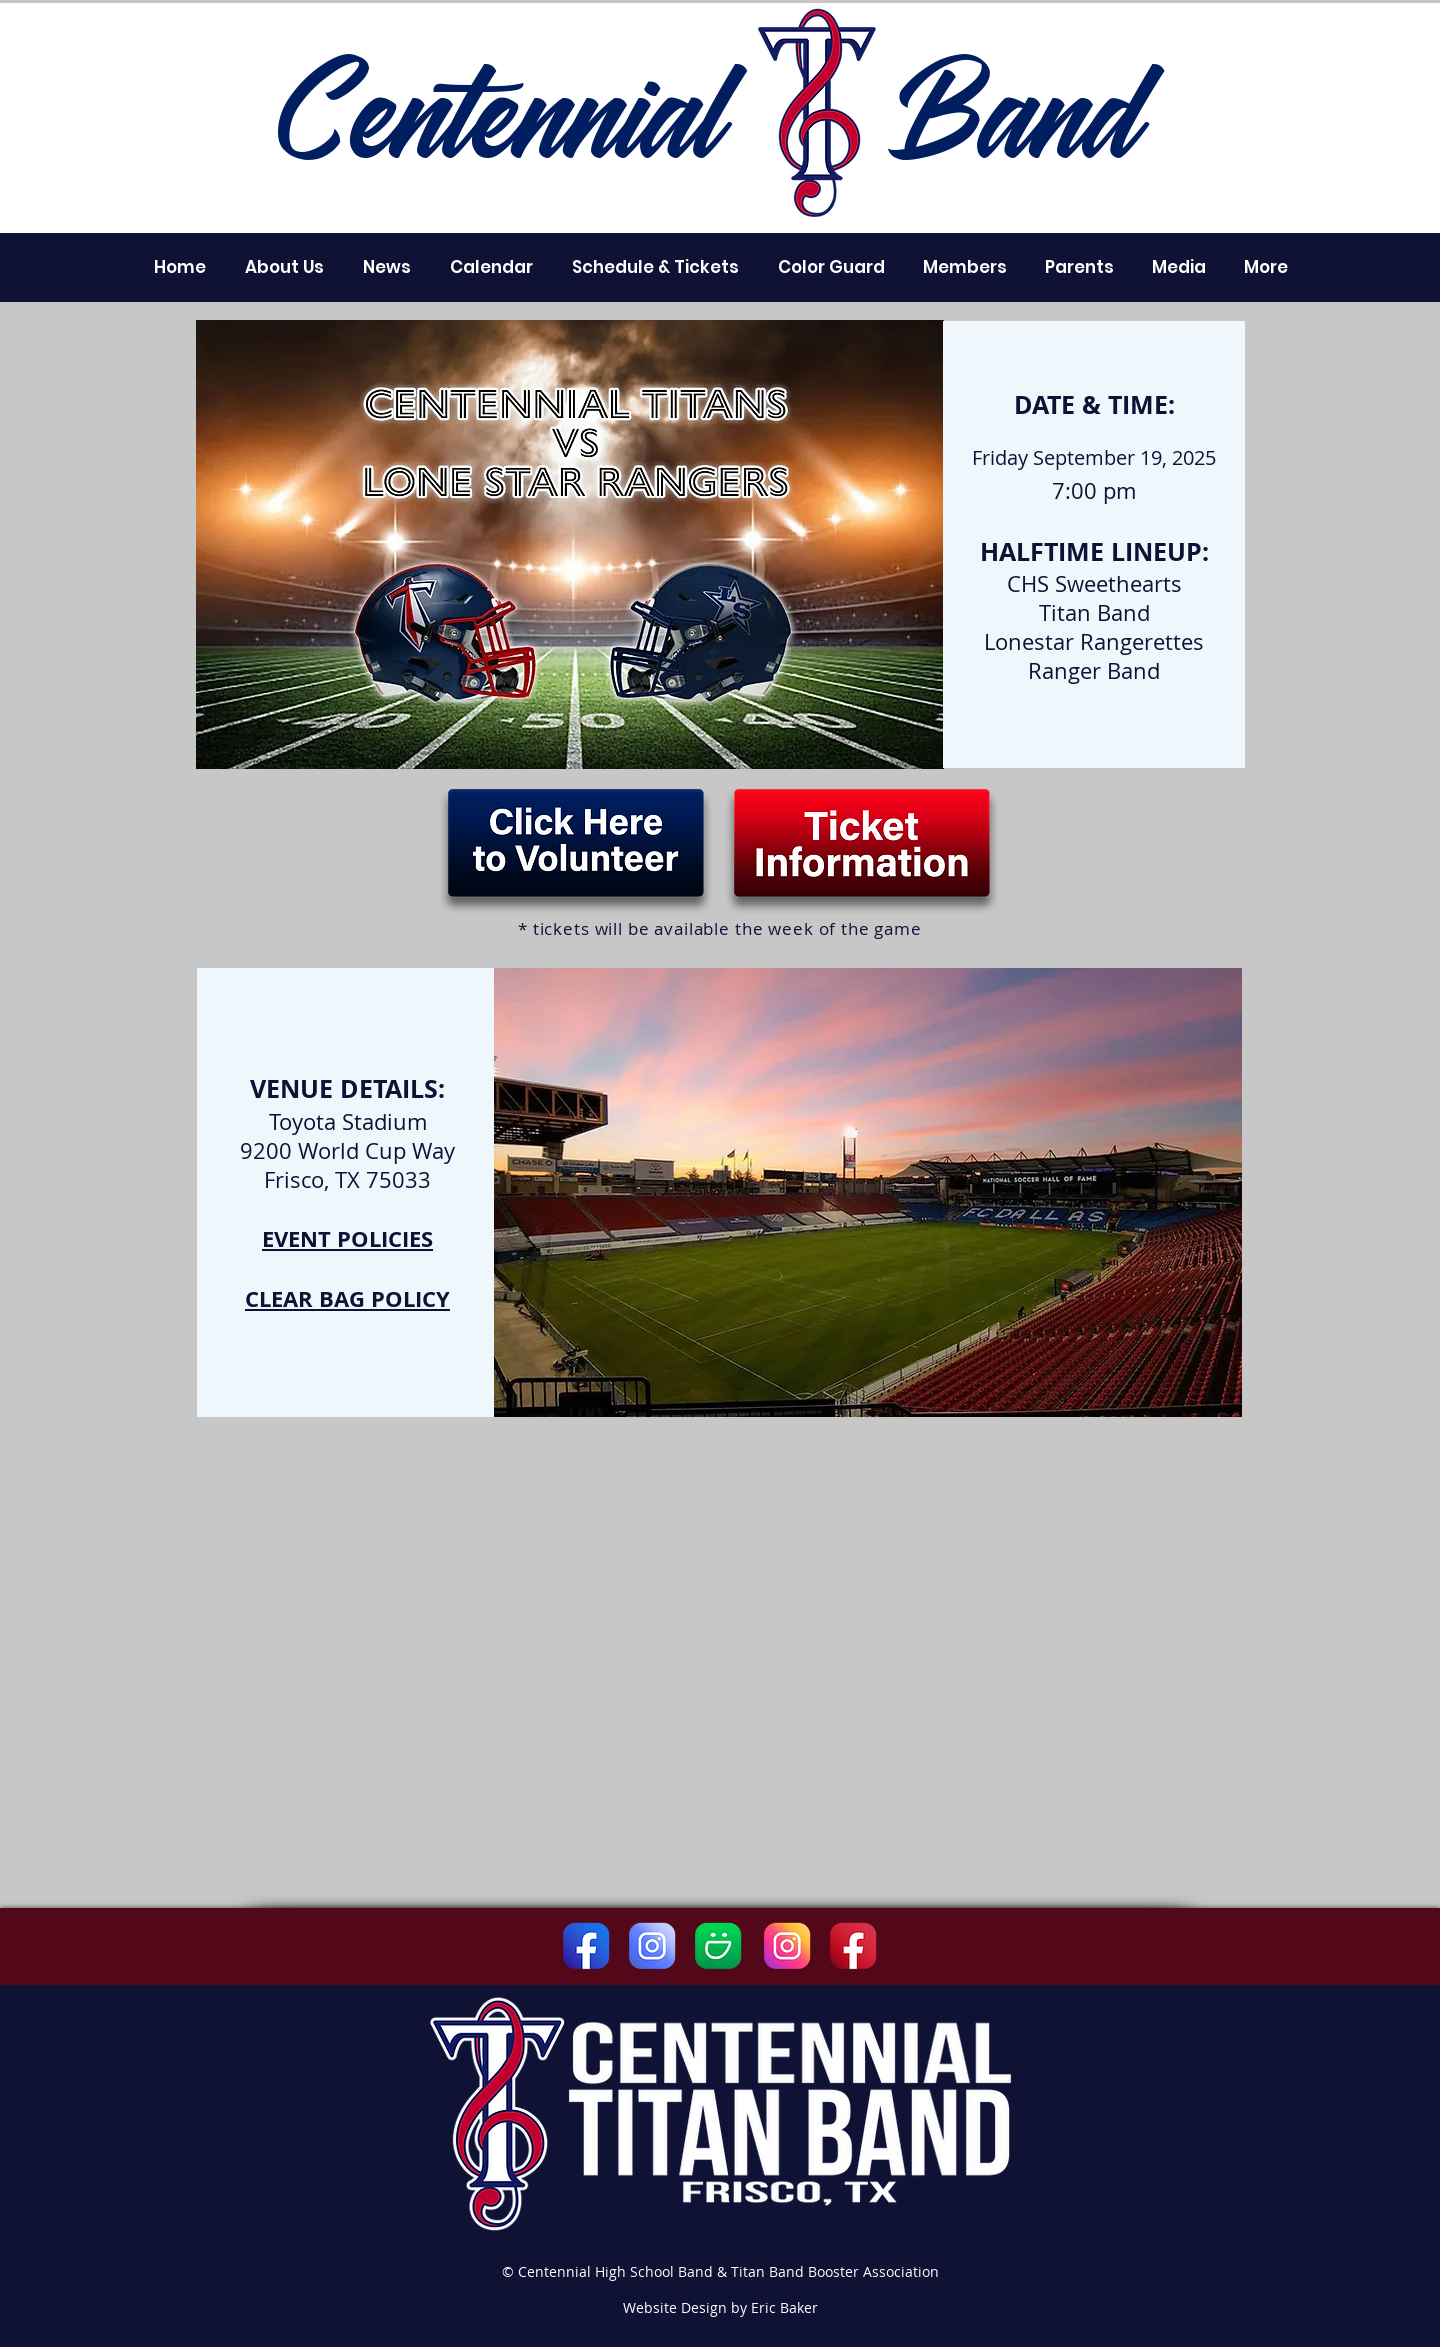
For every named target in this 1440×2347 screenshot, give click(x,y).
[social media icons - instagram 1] (787, 1946)
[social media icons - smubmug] (718, 1946)
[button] (284, 267)
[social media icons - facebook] (586, 1946)
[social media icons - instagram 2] (652, 1946)
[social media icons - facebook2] (853, 1946)
